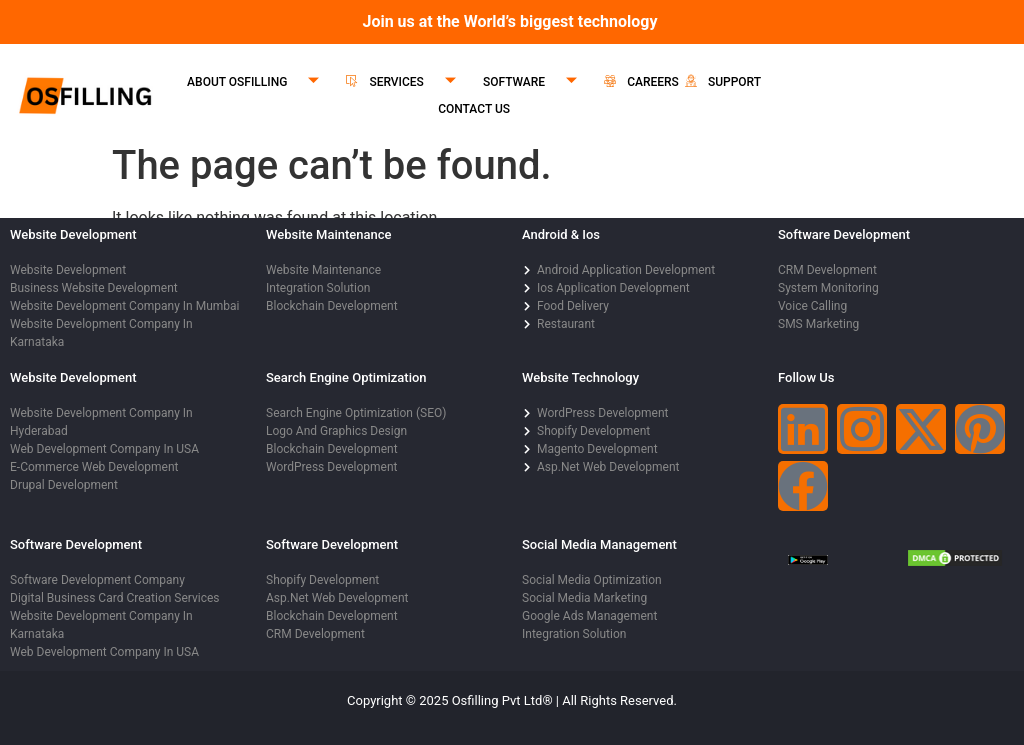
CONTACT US (474, 109)
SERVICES (408, 82)
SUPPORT (723, 82)
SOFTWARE (537, 82)
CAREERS (641, 82)
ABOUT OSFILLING (260, 82)
